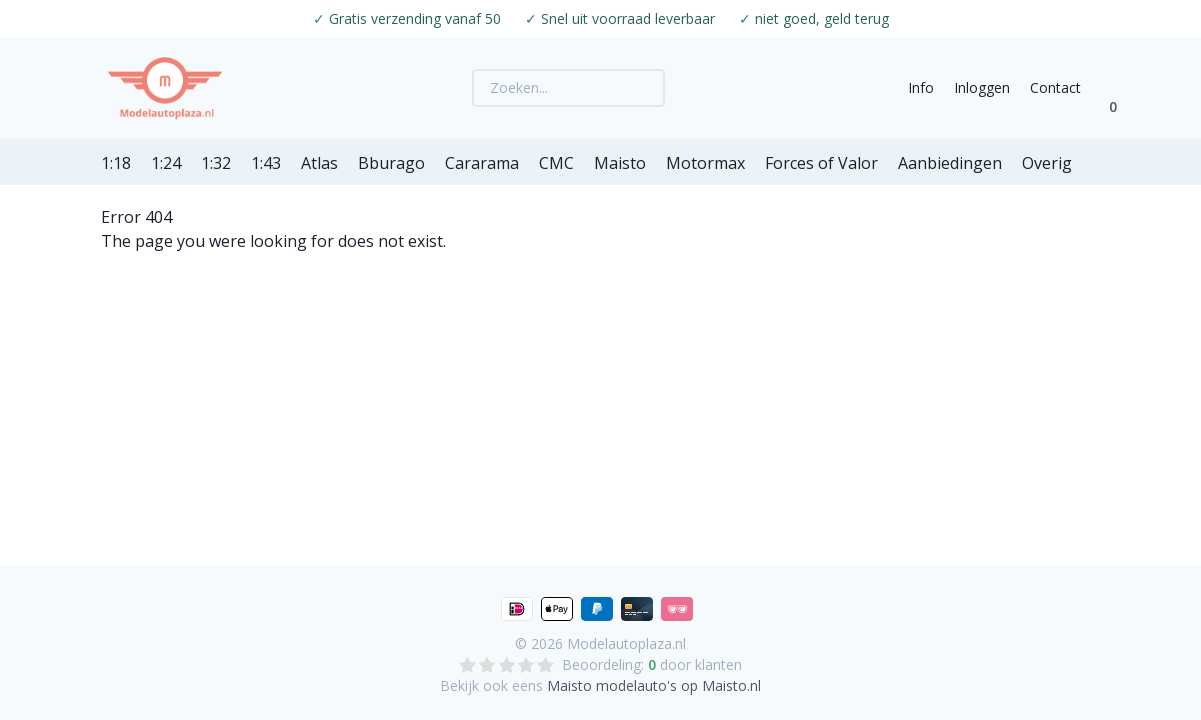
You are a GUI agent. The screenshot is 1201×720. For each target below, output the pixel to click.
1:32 (216, 163)
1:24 (166, 163)
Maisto (620, 163)
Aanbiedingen (950, 163)
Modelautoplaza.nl (626, 643)
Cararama (482, 163)
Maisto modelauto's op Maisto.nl (654, 685)
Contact (1055, 87)
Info (921, 87)
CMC (556, 163)
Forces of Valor (821, 163)
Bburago (391, 163)
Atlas (319, 163)
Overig (1047, 163)
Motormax (705, 163)
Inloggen (982, 87)
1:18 (116, 163)
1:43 (266, 163)
